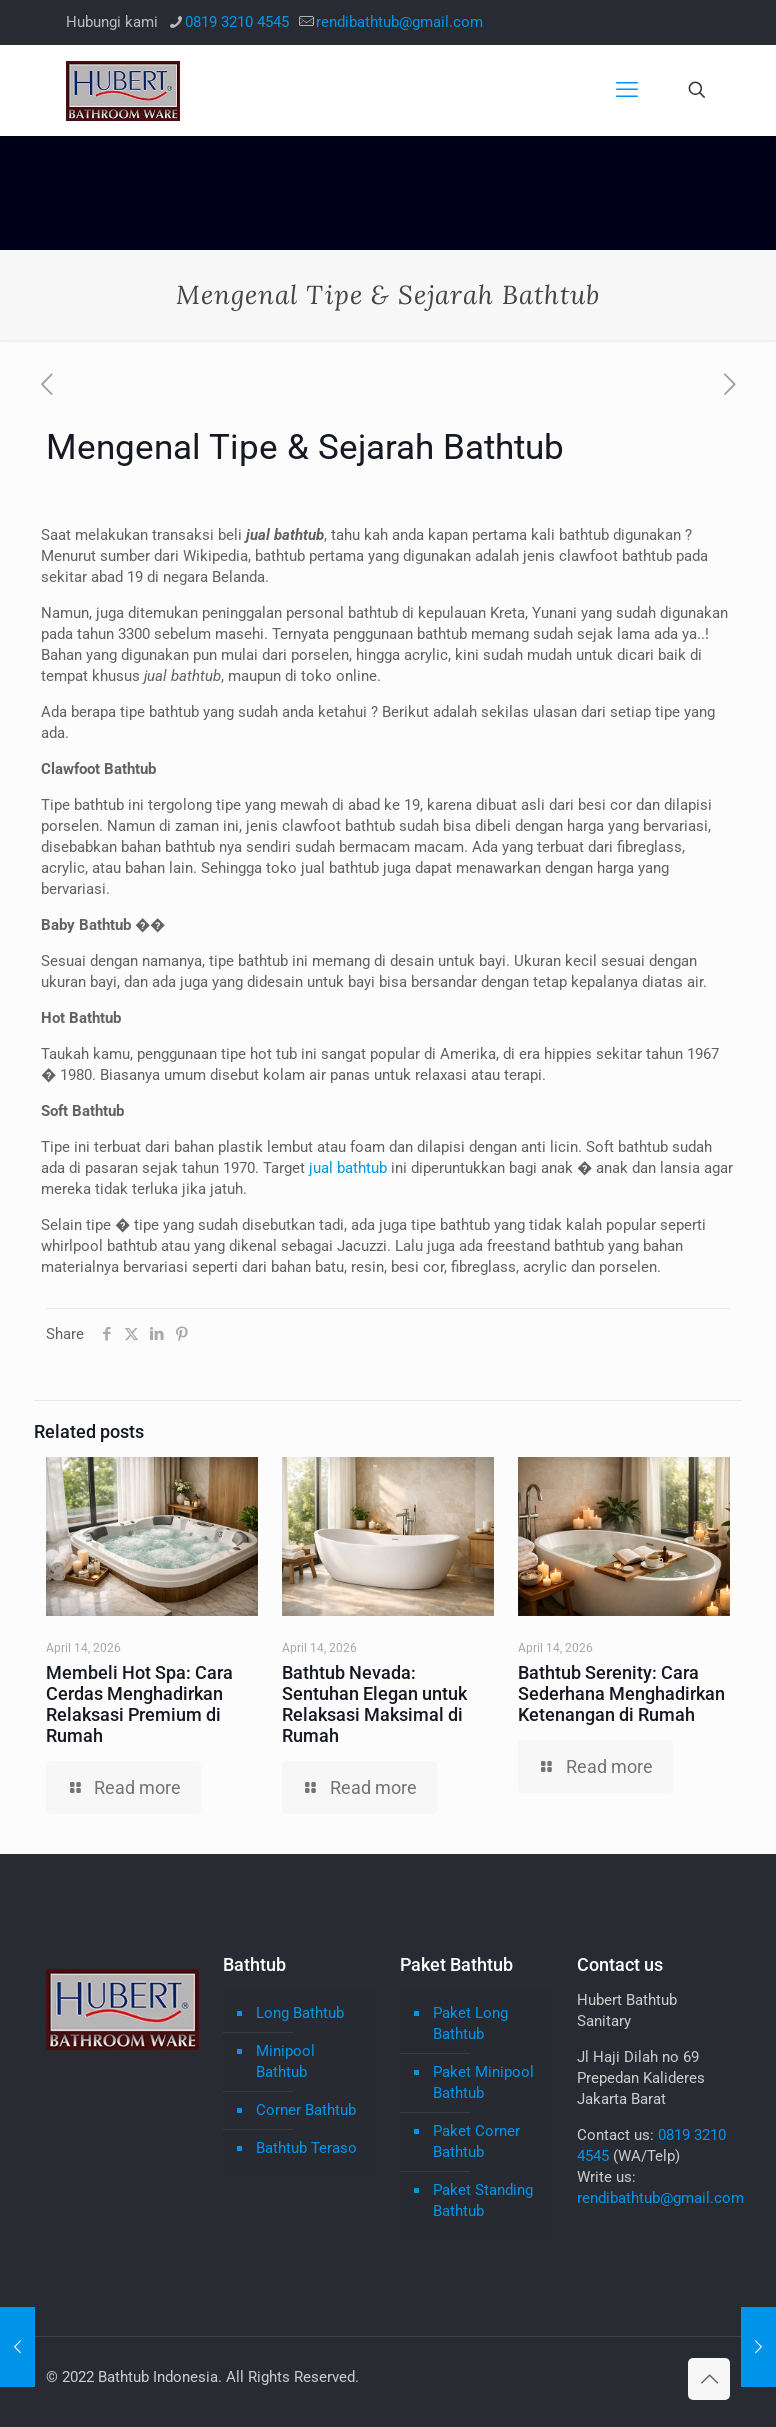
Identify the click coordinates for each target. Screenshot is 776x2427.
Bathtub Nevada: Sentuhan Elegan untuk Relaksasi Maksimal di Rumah (374, 1704)
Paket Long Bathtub (470, 2023)
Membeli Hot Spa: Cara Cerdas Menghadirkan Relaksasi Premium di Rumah (139, 1704)
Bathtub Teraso (306, 2148)
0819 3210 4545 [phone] (237, 22)
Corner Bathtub (306, 2110)
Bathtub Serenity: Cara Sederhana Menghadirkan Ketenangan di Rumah (621, 1693)
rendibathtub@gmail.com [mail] (399, 22)
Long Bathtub (300, 2013)
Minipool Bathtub (285, 2061)
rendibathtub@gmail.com (660, 2198)
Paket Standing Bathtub (483, 2200)
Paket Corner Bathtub (476, 2141)
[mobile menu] (627, 90)
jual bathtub (348, 1168)
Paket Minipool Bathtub (483, 2082)
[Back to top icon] (709, 2379)
